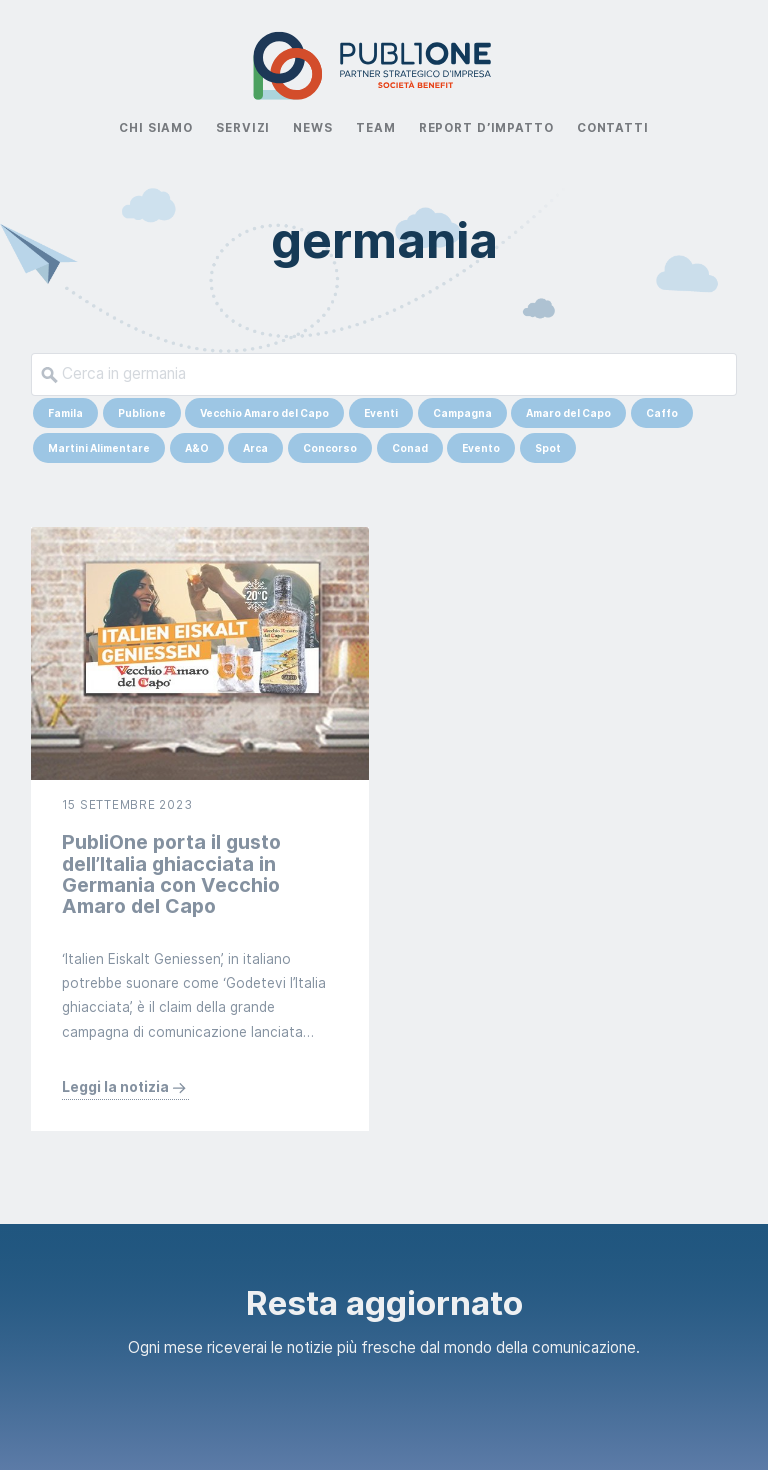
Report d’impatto (486, 128)
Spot (548, 448)
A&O (197, 448)
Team (375, 128)
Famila (65, 413)
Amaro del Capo (568, 413)
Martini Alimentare (99, 448)
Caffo (662, 413)
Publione (142, 413)
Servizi (243, 128)
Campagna (462, 413)
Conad (410, 448)
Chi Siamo (156, 128)
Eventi (381, 413)
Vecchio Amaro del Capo (264, 413)
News (312, 128)
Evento (481, 448)
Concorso (330, 448)
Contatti (613, 128)
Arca (255, 448)
